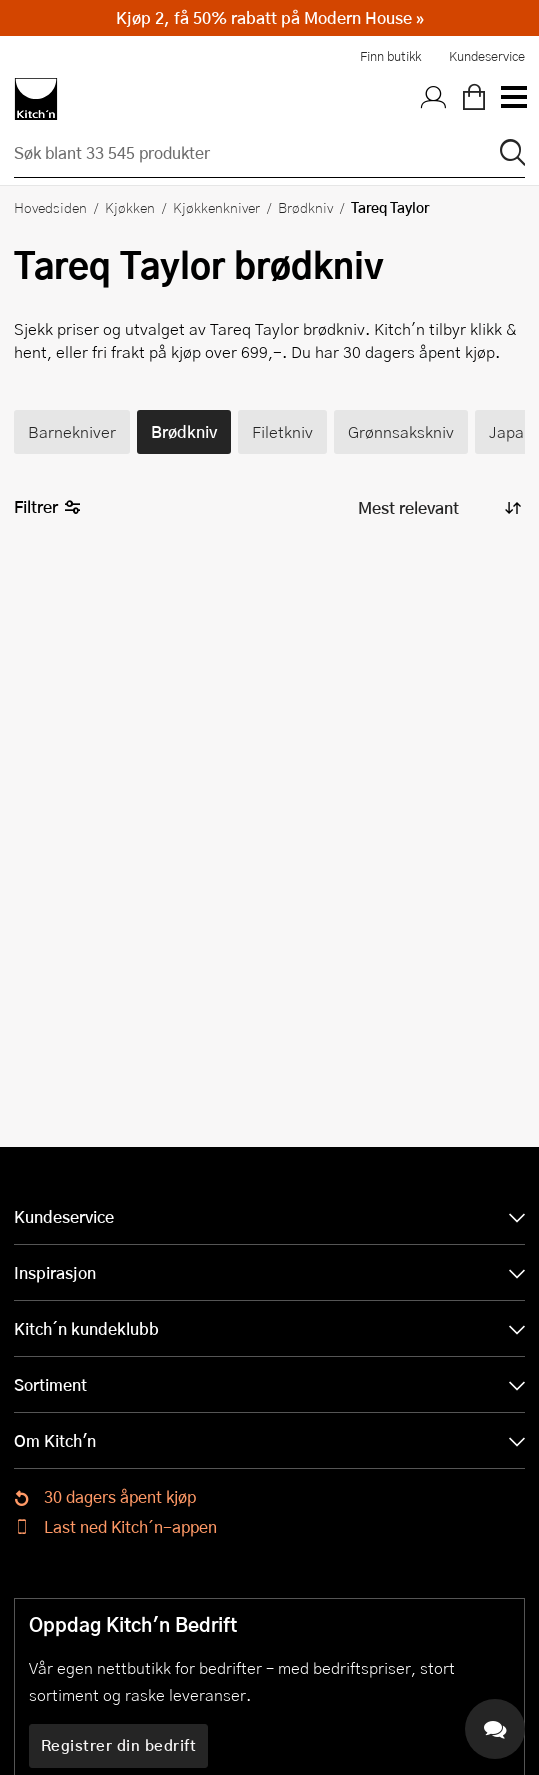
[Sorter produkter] (438, 508)
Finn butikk (390, 56)
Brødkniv (305, 207)
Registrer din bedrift (119, 1745)
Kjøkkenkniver (216, 207)
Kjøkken (130, 207)
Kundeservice (487, 56)
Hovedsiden (50, 207)
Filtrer (47, 507)
